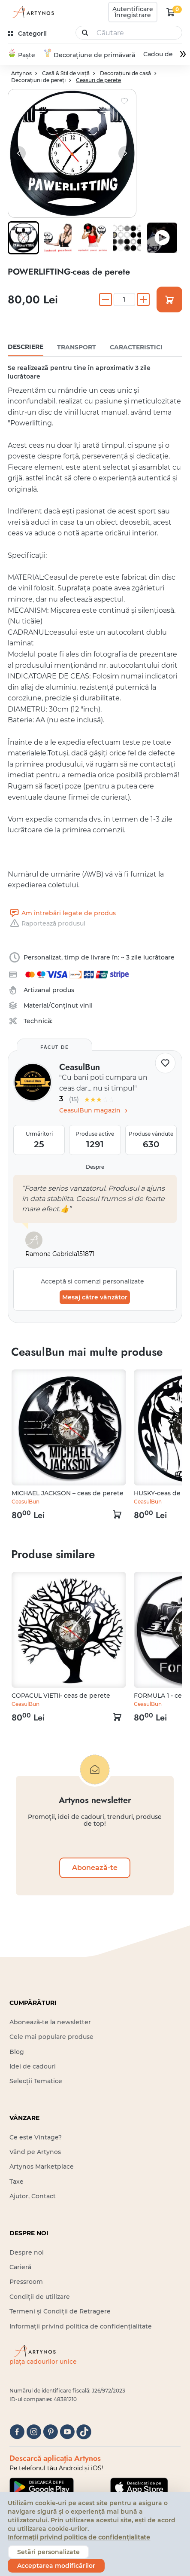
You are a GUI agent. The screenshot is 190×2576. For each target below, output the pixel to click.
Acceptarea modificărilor (56, 2566)
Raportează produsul (46, 924)
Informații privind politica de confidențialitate (80, 2327)
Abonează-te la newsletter (50, 2023)
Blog (16, 2052)
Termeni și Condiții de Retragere (60, 2312)
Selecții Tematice (35, 2082)
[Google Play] (41, 2487)
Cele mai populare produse (51, 2037)
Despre (95, 1167)
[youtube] (67, 2432)
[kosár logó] (171, 12)
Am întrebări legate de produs (62, 914)
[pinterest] (50, 2432)
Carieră (20, 2268)
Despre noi (26, 2253)
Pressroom (26, 2282)
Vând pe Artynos (35, 2153)
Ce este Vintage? (35, 2138)
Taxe (16, 2182)
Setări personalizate (48, 2552)
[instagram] (33, 2432)
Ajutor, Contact (32, 2197)
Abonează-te (95, 1868)
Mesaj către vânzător (94, 1298)
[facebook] (16, 2432)
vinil (86, 1006)
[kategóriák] (28, 34)
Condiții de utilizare (39, 2297)
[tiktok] (83, 2432)
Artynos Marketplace (41, 2167)
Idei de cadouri (32, 2067)
